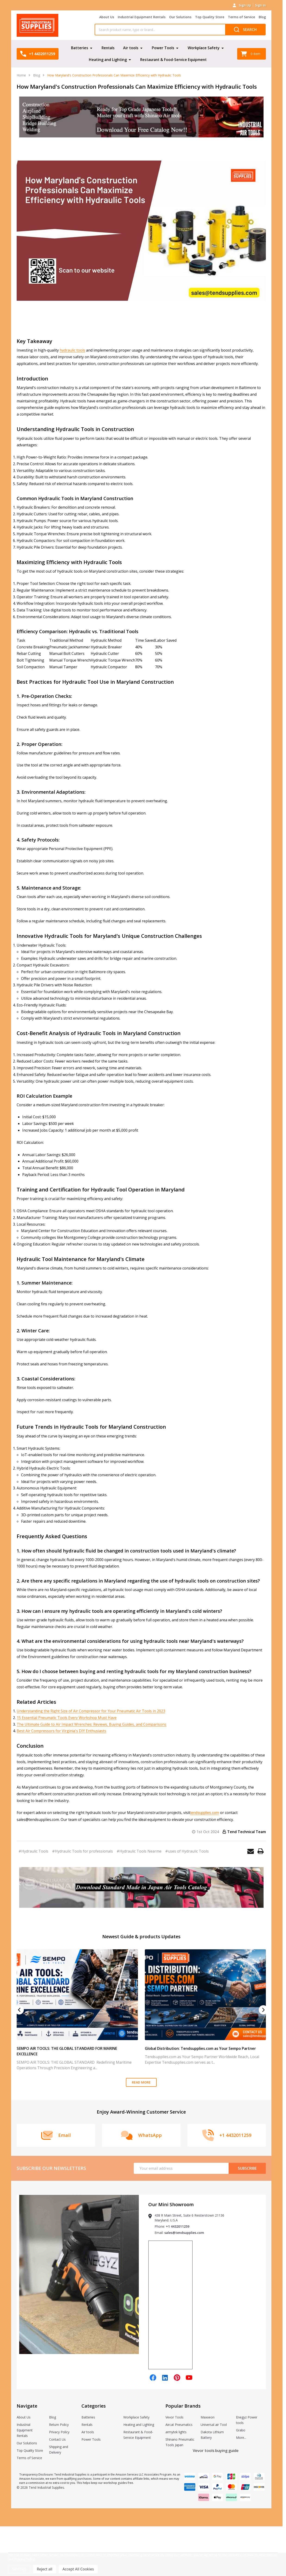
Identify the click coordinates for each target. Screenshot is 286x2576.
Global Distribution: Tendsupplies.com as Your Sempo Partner (200, 2048)
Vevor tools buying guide (216, 2450)
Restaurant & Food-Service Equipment (173, 59)
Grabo (240, 2430)
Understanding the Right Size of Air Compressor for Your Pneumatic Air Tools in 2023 (91, 1710)
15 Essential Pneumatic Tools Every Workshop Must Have (67, 1717)
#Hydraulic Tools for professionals (82, 1851)
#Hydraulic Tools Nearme (139, 1851)
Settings (19, 2569)
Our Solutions (180, 17)
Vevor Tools (174, 2417)
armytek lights (176, 2432)
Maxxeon (207, 2417)
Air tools (131, 47)
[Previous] (19, 2009)
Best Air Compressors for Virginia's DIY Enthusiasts (61, 1730)
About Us (106, 17)
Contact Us (57, 2439)
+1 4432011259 (177, 2226)
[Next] (263, 2009)
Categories (93, 2406)
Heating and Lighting (107, 59)
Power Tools (163, 47)
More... (241, 2437)
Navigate (27, 2406)
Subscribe (247, 2168)
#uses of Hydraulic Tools (187, 1851)
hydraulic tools (72, 350)
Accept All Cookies (78, 2569)
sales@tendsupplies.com (184, 2232)
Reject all (44, 2569)
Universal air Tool (214, 2424)
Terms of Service (241, 17)
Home (21, 75)
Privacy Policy (59, 2432)
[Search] (245, 29)
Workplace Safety (204, 47)
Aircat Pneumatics (179, 2424)
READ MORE (141, 2082)
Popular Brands (183, 2406)
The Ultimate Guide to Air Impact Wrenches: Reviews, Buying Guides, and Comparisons (91, 1724)
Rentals (108, 47)
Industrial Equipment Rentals (141, 17)
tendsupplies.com (204, 1813)
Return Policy (59, 2424)
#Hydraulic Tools (33, 1851)
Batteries (79, 47)
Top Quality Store (209, 17)
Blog (262, 17)
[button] (141, 117)
